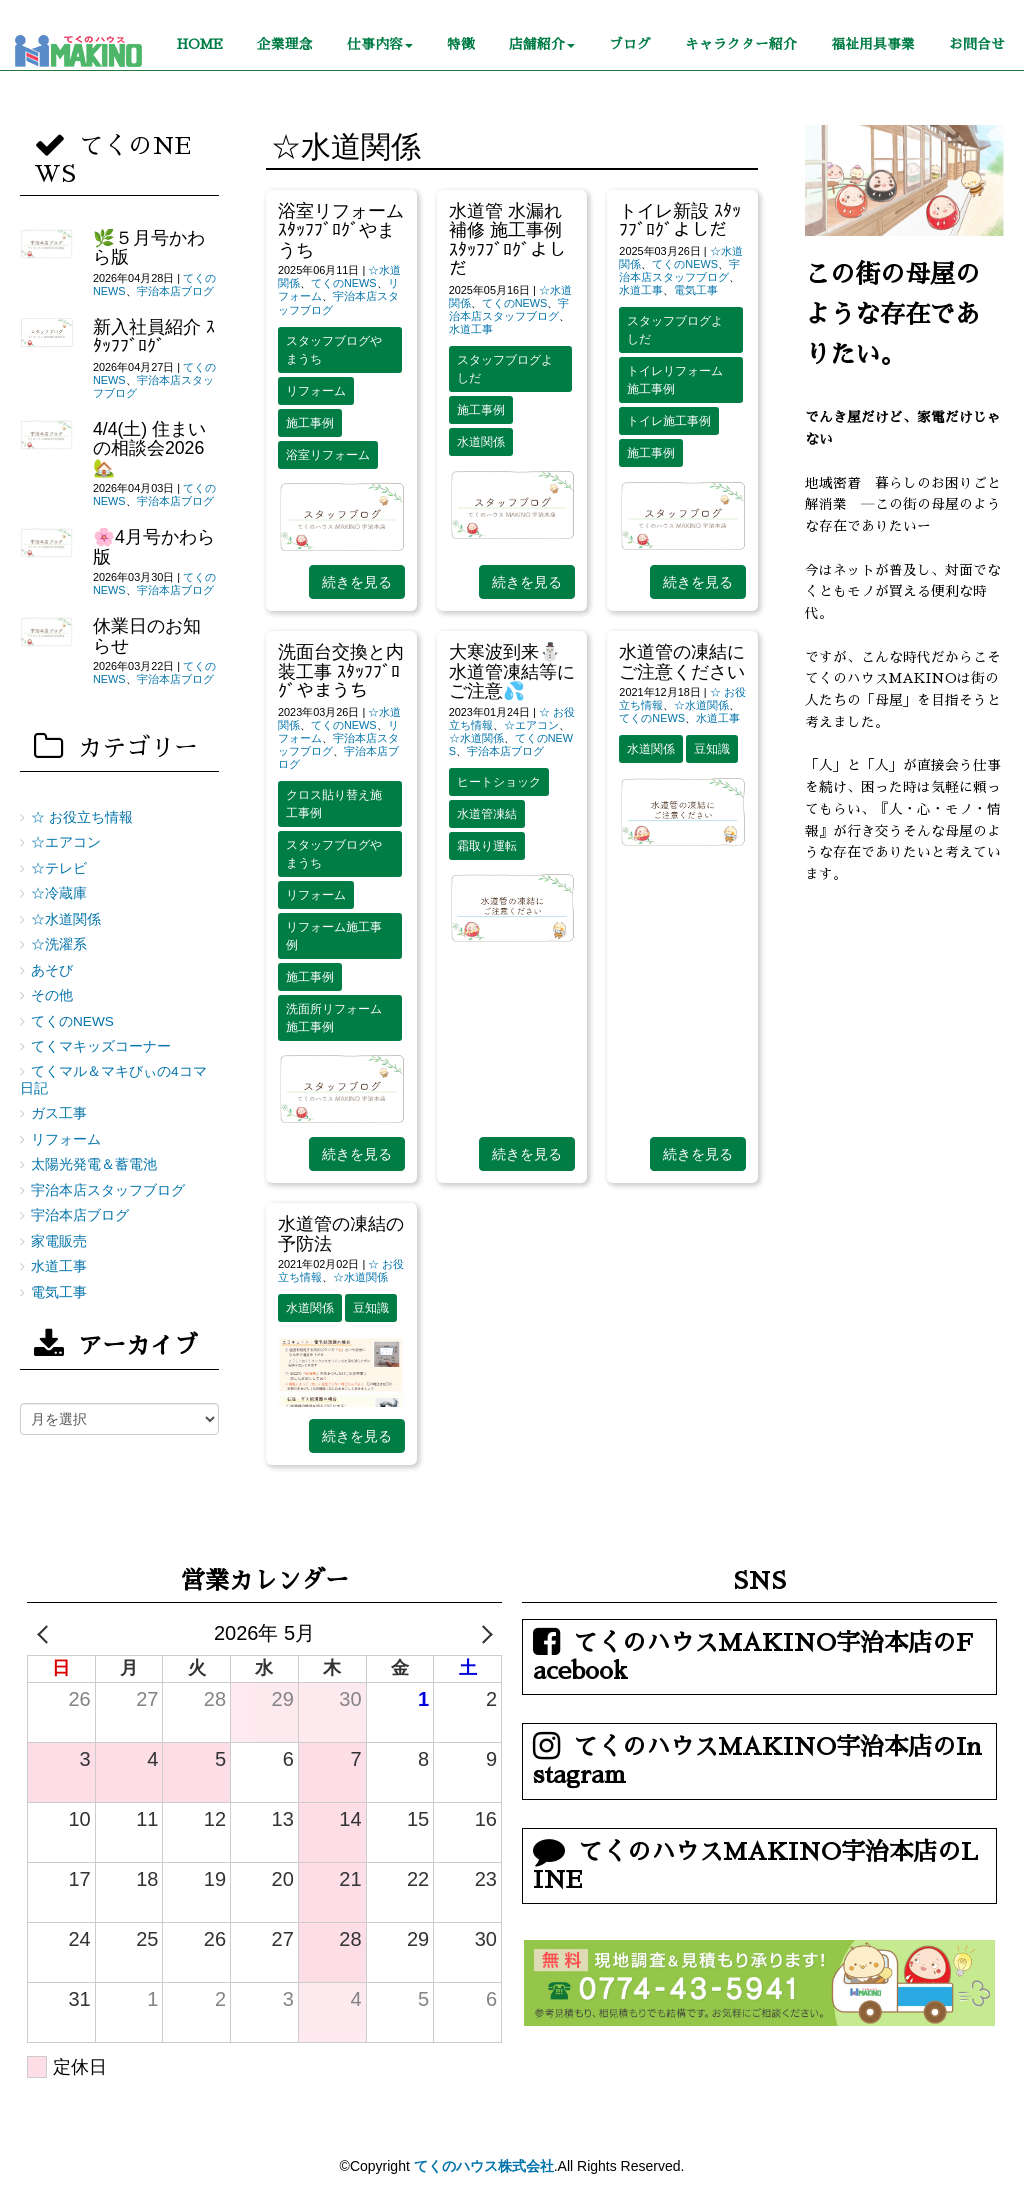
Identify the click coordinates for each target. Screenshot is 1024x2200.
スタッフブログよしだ (505, 369)
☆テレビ (59, 868)
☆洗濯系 (59, 944)
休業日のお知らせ (147, 635)
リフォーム (316, 391)
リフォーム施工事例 (334, 936)
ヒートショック (499, 782)
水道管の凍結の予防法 (341, 1233)
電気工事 (696, 290)
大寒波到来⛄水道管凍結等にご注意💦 (512, 671)
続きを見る (357, 582)
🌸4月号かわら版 (154, 546)
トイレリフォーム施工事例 (675, 380)
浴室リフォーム (328, 455)
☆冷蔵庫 (59, 893)
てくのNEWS (344, 283)
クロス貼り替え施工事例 (334, 804)
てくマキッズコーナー (101, 1046)
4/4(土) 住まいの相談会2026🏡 (149, 448)
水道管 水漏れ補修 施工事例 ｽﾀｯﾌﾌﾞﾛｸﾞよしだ (507, 240)
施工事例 (310, 423)
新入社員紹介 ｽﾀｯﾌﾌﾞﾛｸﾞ (154, 336)
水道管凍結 (487, 814)
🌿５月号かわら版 (149, 247)
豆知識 (712, 749)
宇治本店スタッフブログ (509, 309)
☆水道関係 (476, 738)
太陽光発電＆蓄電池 (94, 1164)
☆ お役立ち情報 (82, 817)
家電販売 (59, 1241)
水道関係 (481, 442)
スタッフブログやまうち (334, 350)
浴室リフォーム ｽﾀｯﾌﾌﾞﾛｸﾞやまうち (341, 230)
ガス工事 (59, 1113)
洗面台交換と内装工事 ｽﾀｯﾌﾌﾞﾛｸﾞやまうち (341, 671)
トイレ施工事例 (669, 421)
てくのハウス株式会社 (484, 2166)
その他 (52, 995)
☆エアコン (531, 725)
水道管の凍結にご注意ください (682, 661)
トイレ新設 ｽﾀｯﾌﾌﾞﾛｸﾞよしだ (680, 220)
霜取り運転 (487, 846)
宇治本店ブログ (505, 751)
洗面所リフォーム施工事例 (334, 1018)
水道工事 (471, 329)
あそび (52, 970)
